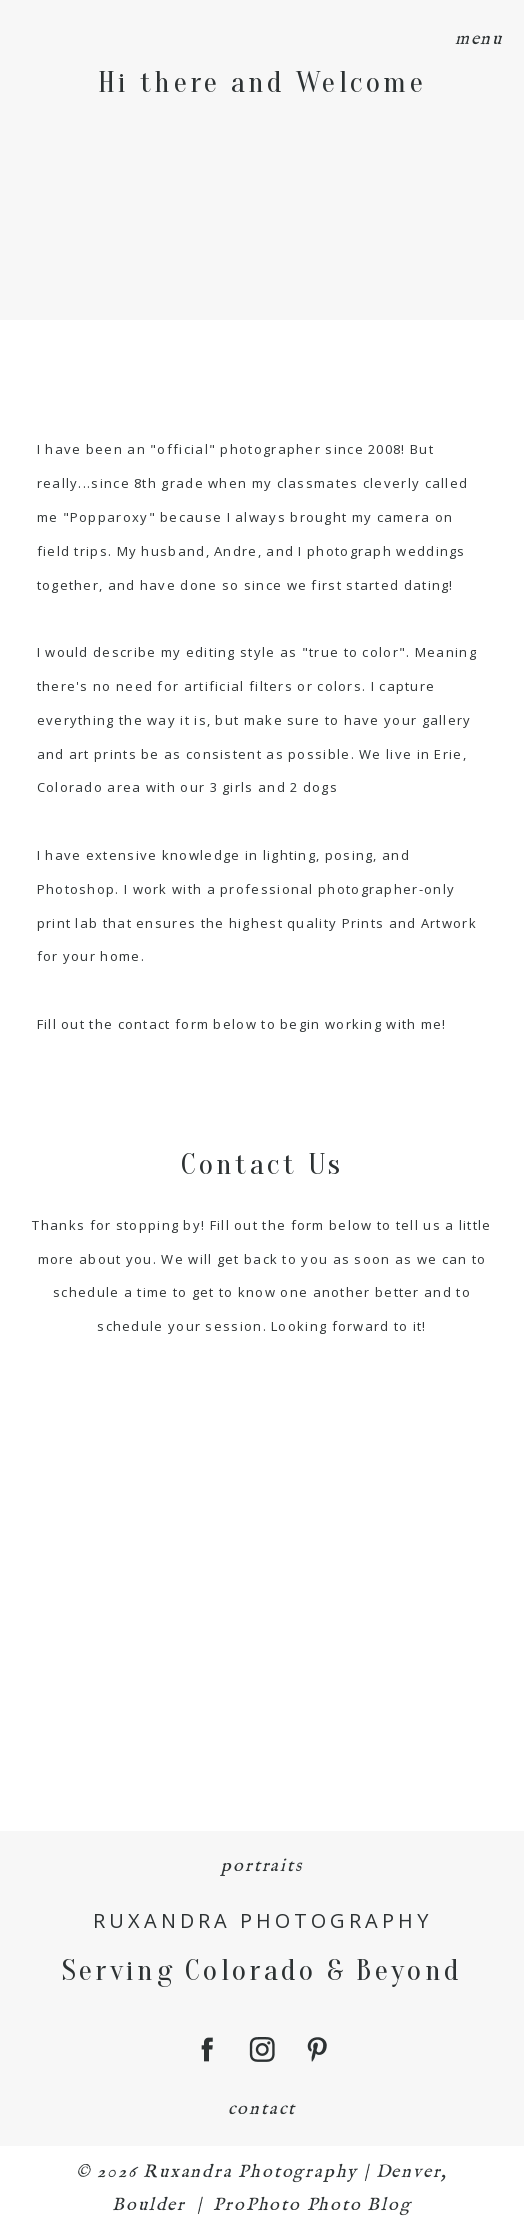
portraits (261, 1866)
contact (262, 2109)
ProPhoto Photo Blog (312, 2205)
